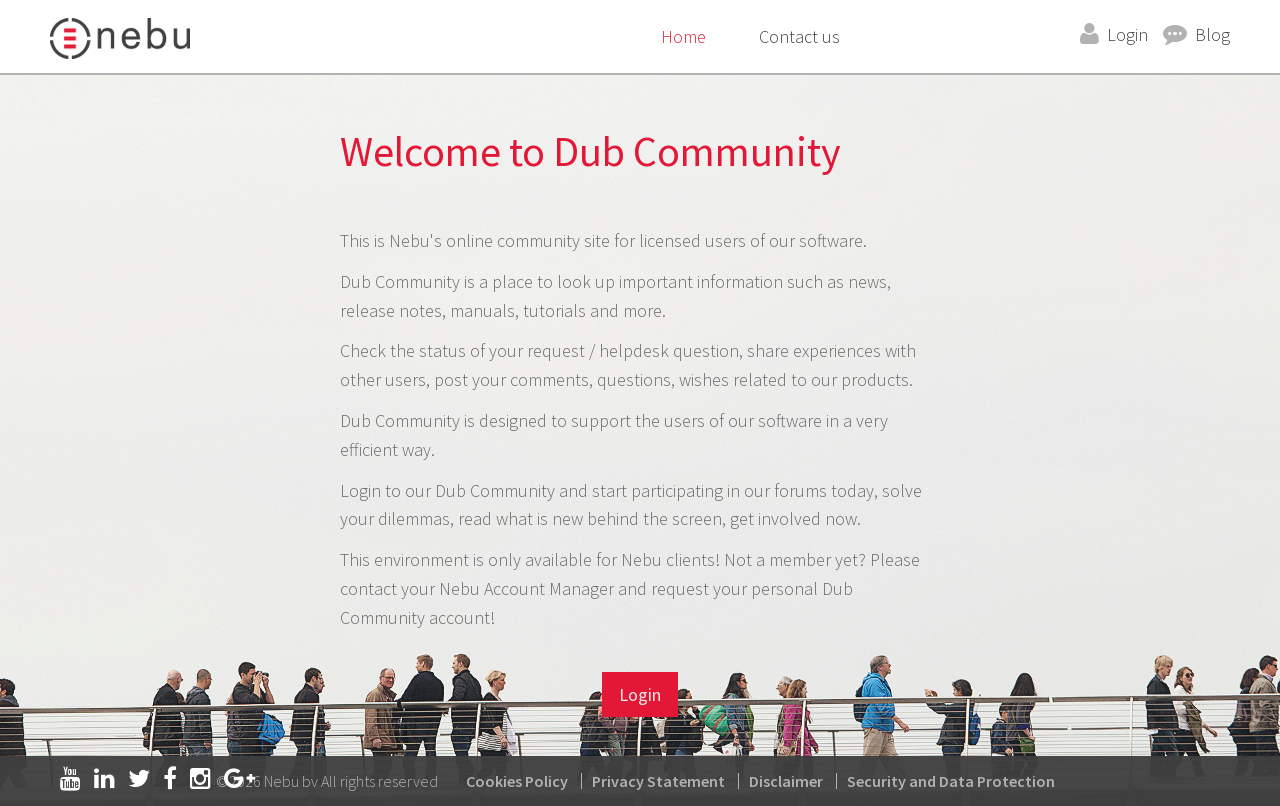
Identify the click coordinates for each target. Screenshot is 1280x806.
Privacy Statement (658, 781)
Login (1127, 34)
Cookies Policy (517, 781)
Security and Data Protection (951, 781)
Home (683, 36)
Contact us (799, 36)
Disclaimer (786, 781)
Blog (1212, 34)
